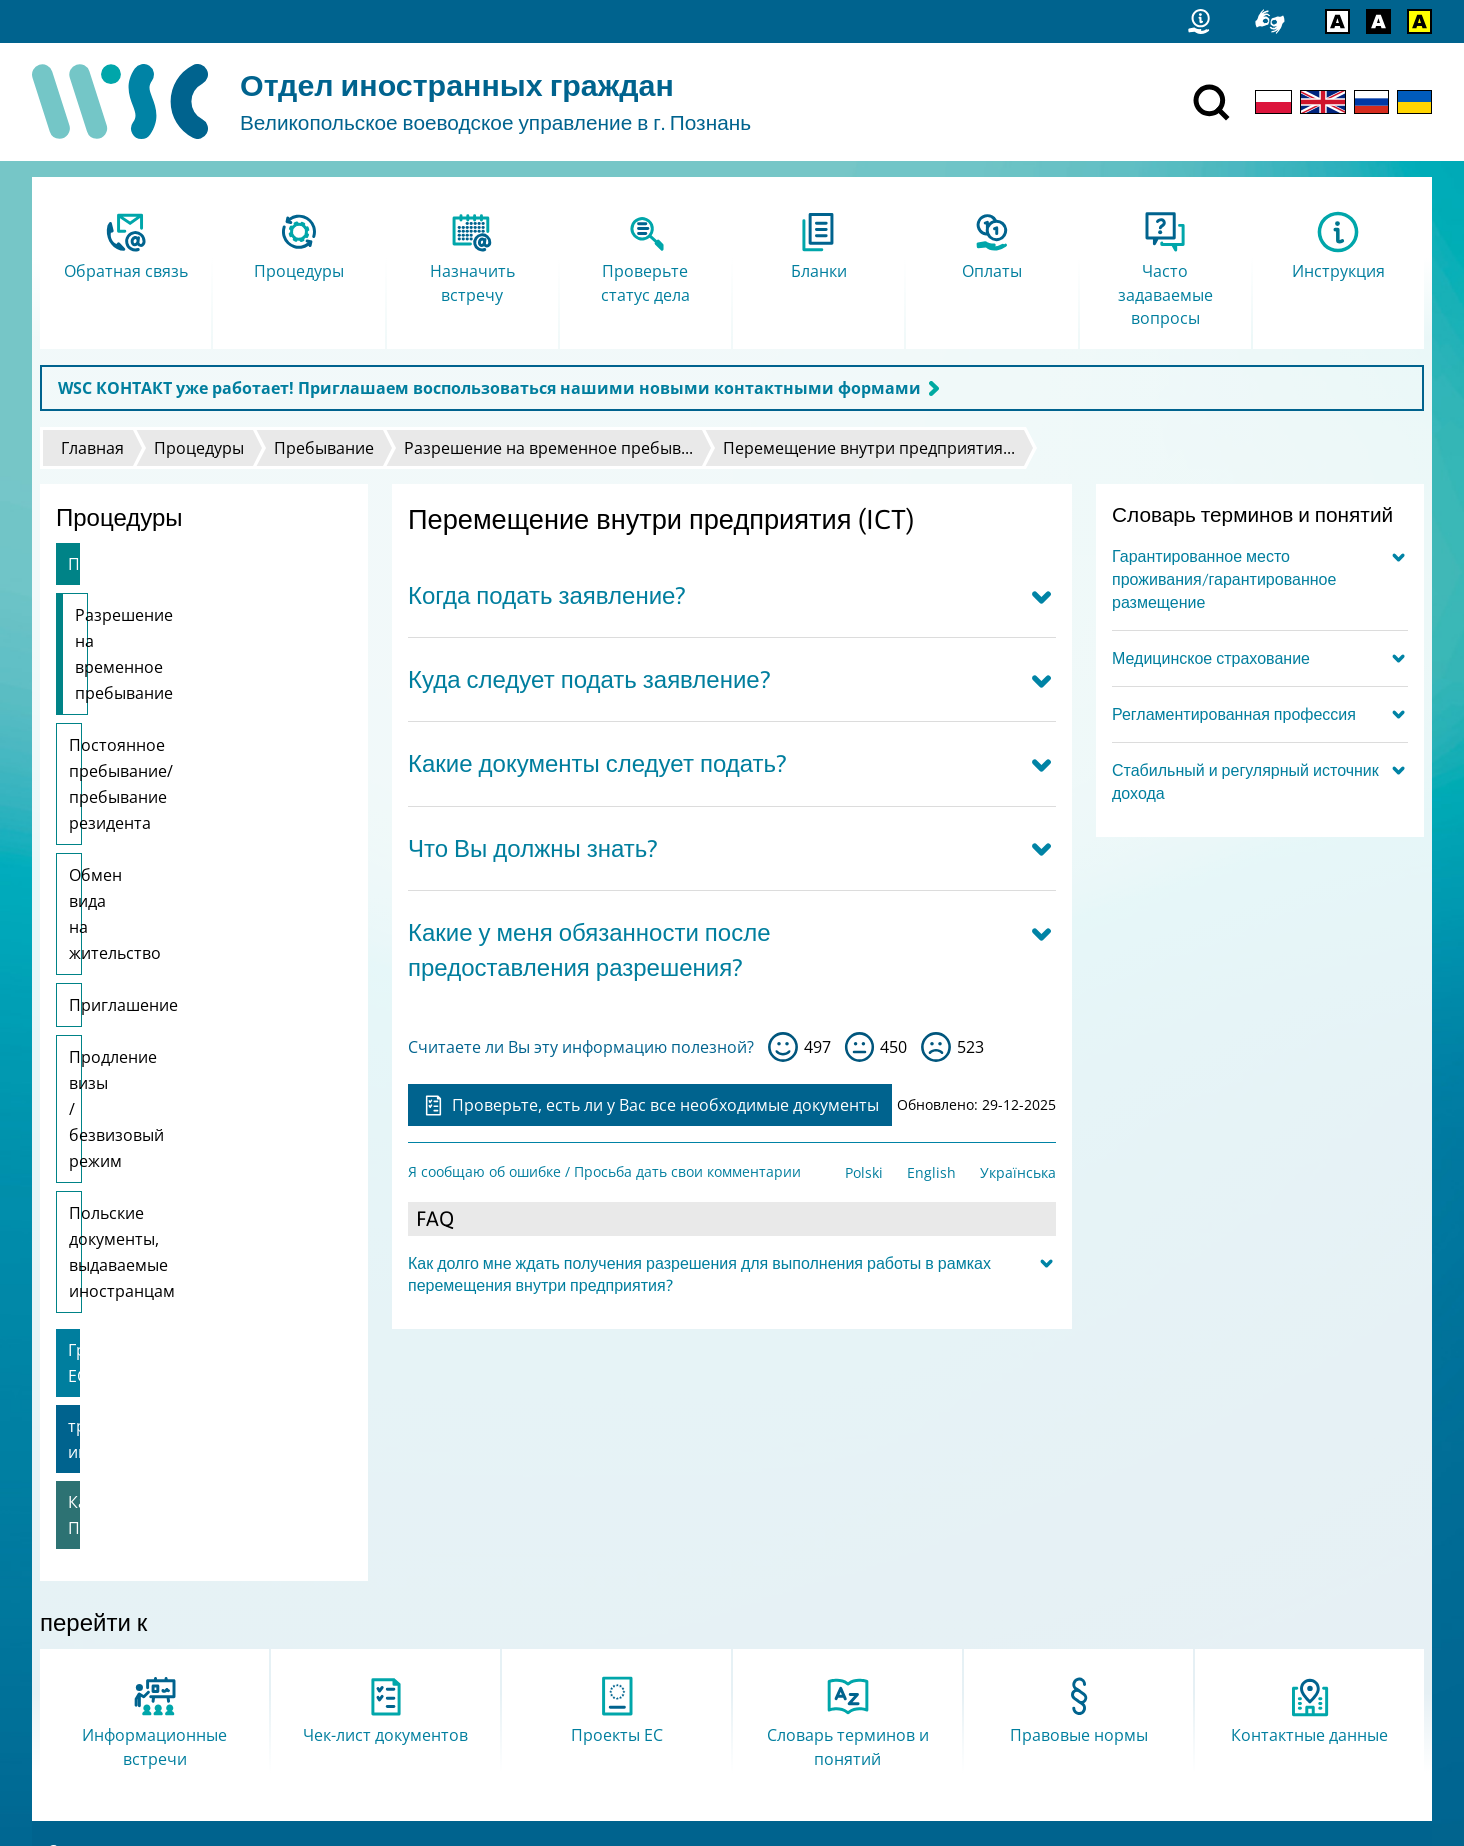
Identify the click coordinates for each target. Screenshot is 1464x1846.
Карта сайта (90, 1623)
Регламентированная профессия (1234, 714)
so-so (860, 1047)
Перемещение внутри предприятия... (869, 448)
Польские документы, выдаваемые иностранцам (173, 966)
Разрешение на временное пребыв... (548, 448)
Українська (1018, 1172)
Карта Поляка (121, 1138)
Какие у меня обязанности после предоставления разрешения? (589, 950)
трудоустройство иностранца (184, 1088)
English (931, 1172)
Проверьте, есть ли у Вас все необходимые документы (650, 1105)
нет (936, 1047)
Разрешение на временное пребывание (181, 628)
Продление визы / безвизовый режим (189, 888)
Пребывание (324, 448)
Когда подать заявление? (547, 595)
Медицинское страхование (1211, 658)
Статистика (87, 1597)
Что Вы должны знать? (533, 848)
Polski (864, 1172)
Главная (92, 448)
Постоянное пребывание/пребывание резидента (171, 706)
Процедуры (199, 448)
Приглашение (123, 823)
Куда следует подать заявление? (589, 679)
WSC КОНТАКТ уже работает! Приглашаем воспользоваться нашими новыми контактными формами (489, 388)
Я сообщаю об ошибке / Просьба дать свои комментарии (604, 1171)
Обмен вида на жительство (175, 771)
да (783, 1047)
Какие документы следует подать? (597, 763)
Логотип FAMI (95, 1675)
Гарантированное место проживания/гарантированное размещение (1224, 579)
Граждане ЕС (117, 1038)
